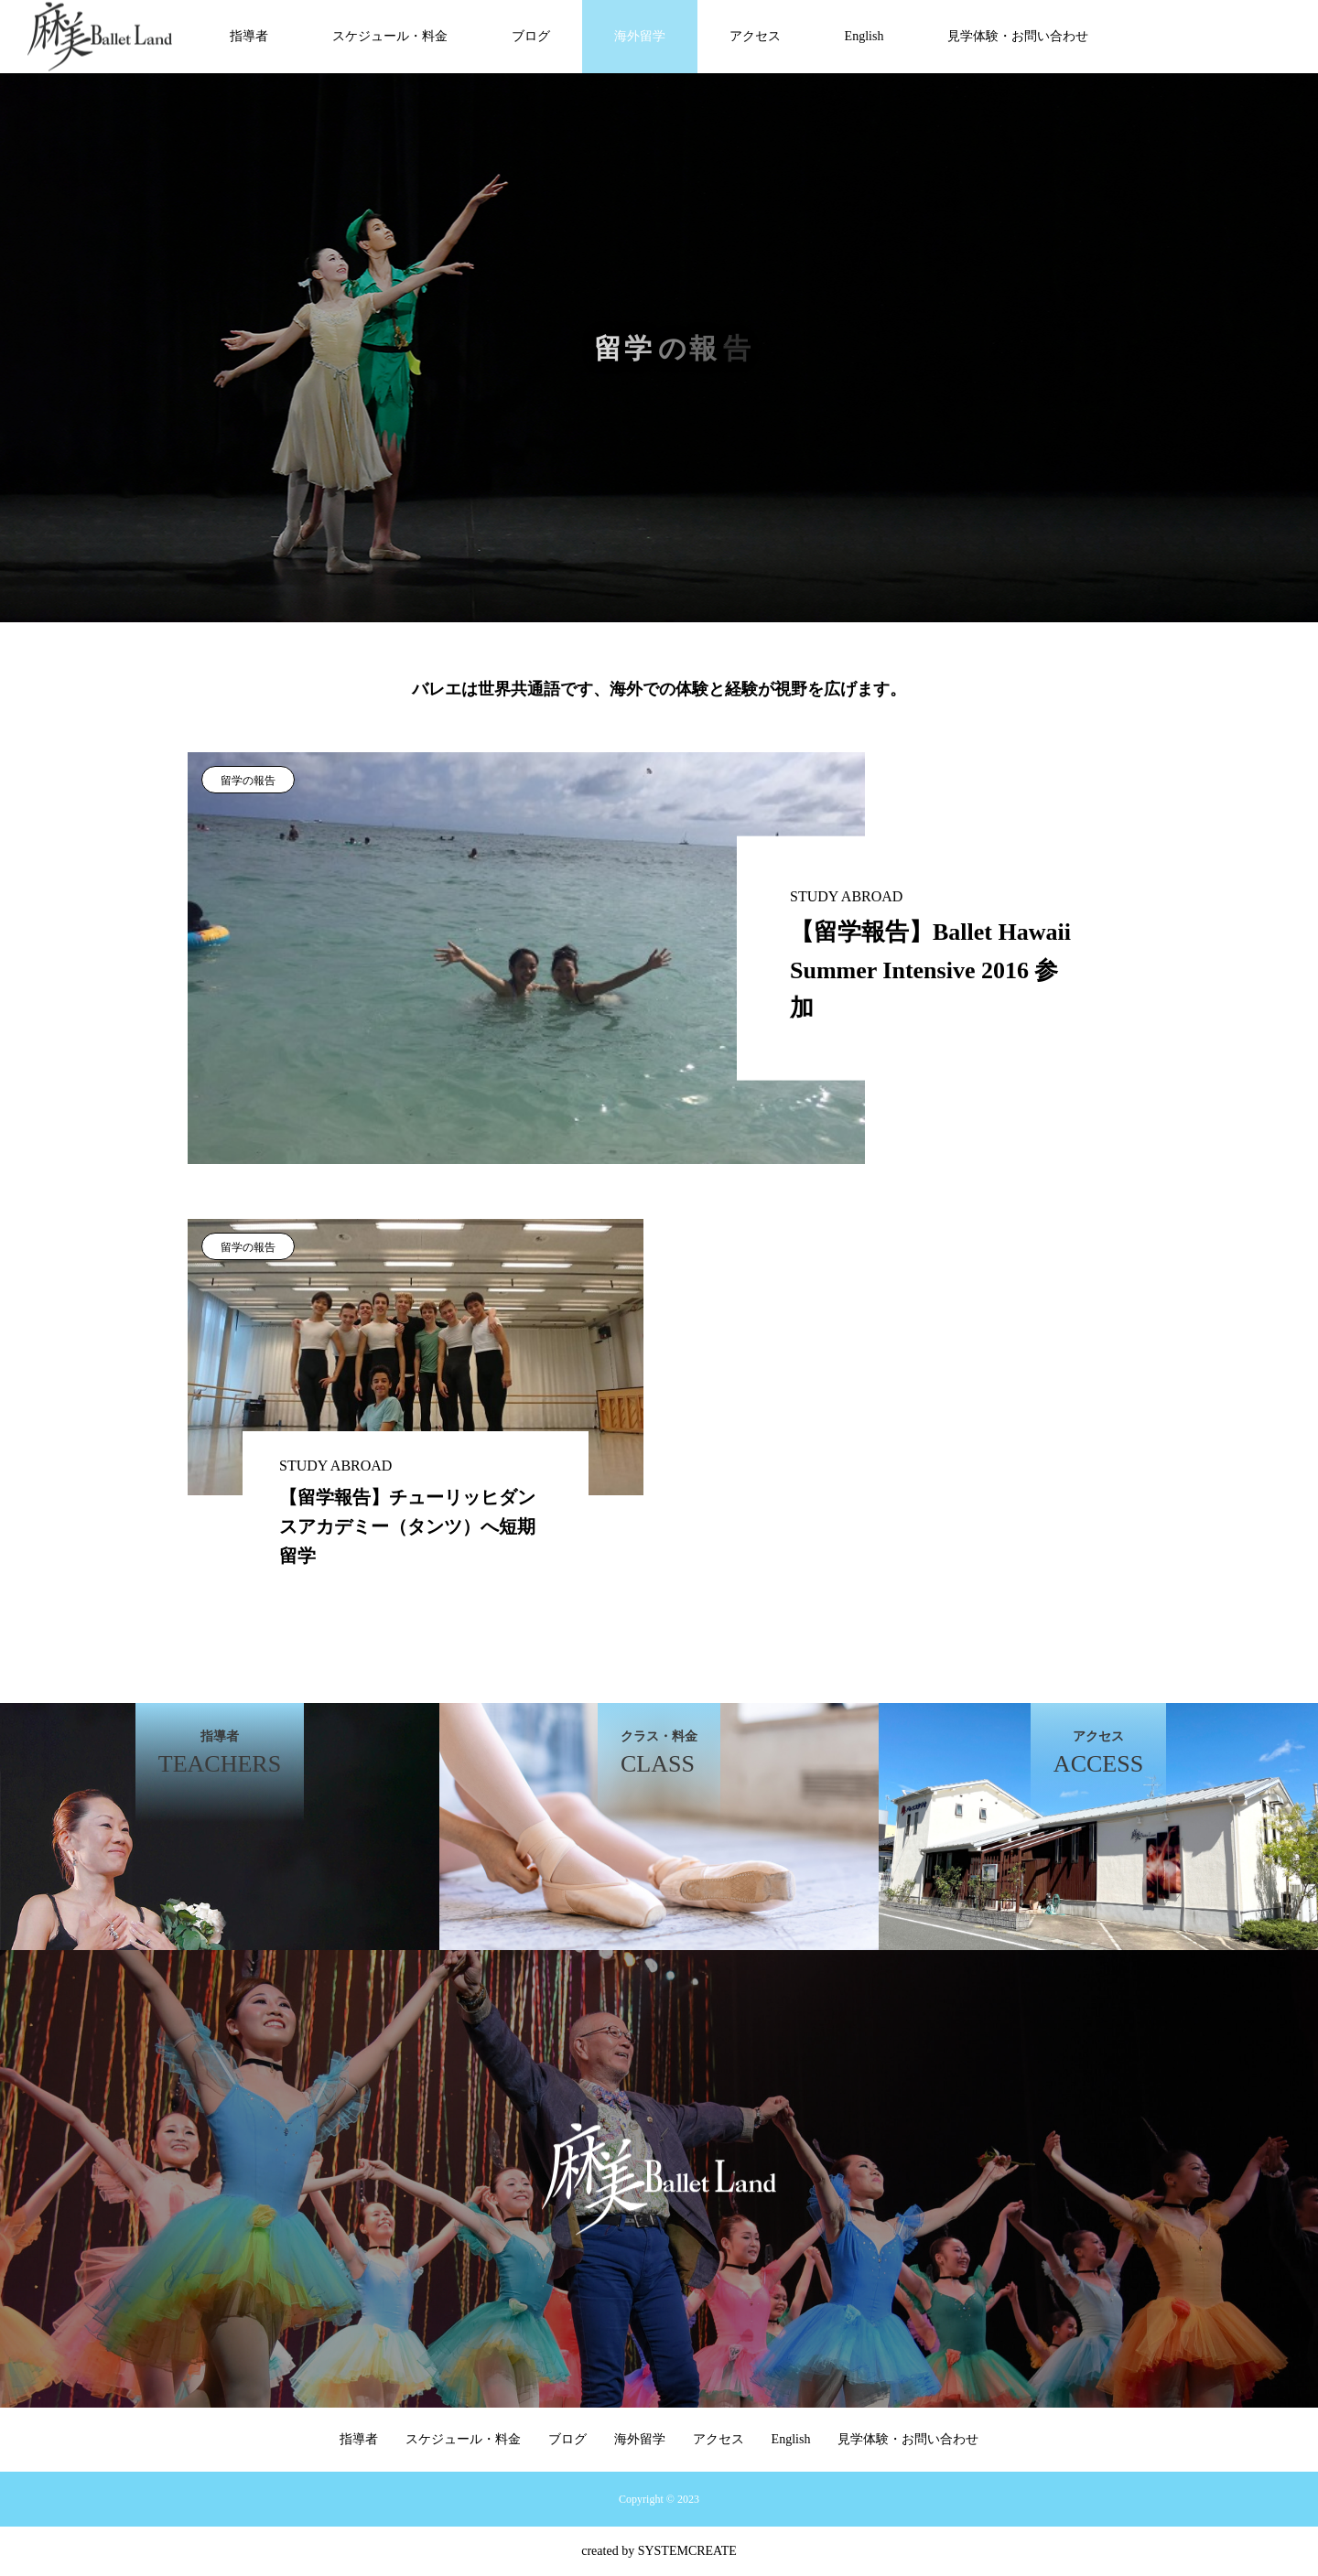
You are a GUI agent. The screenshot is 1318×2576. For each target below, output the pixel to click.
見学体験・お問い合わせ (1017, 36)
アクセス (755, 36)
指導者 (249, 36)
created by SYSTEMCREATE (659, 2551)
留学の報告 (248, 780)
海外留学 (639, 36)
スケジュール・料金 (390, 36)
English (864, 36)
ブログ (531, 36)
